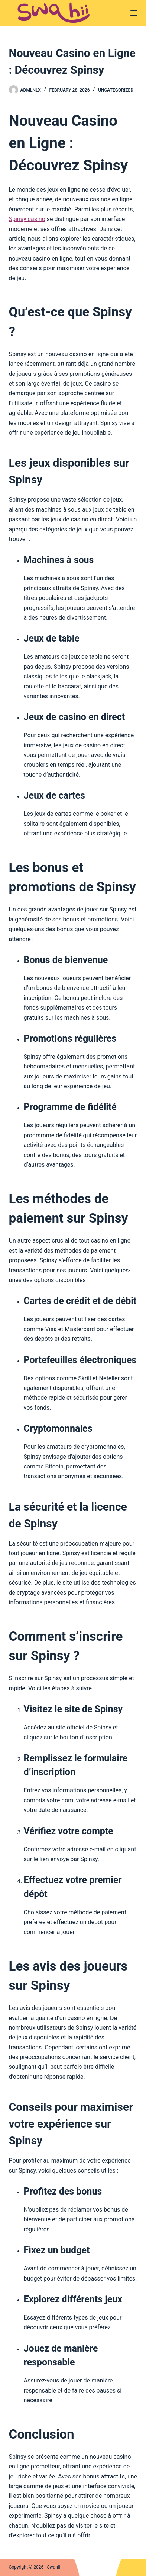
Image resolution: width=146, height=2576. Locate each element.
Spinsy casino (27, 219)
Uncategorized (115, 90)
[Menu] (133, 13)
